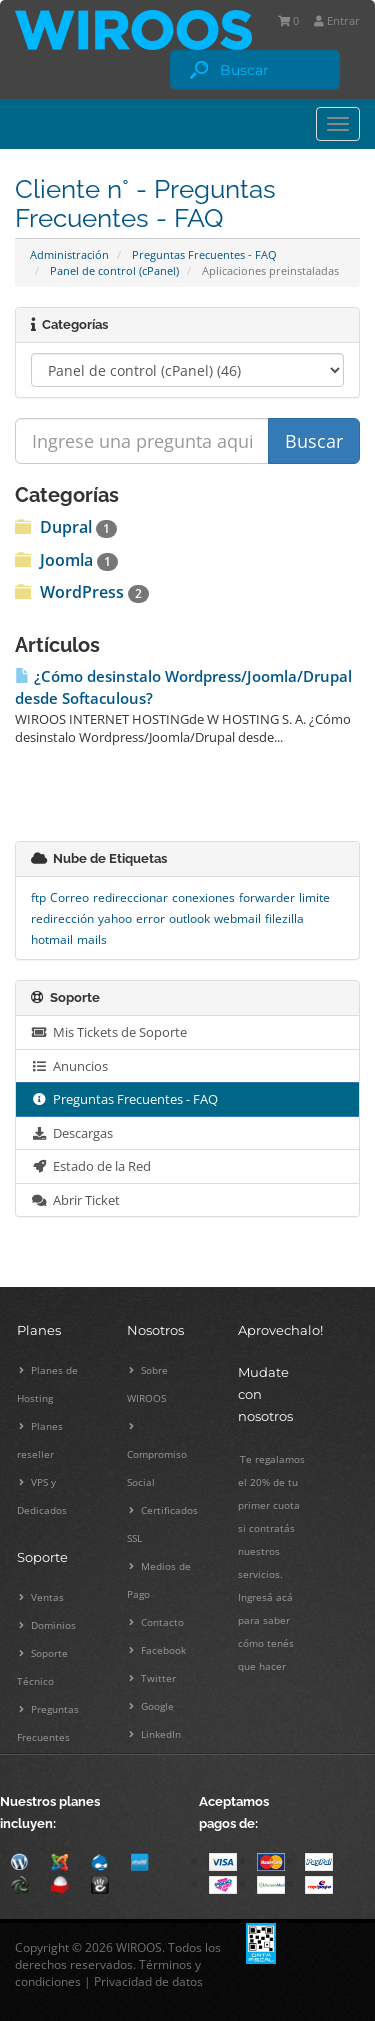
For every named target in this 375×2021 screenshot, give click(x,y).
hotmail (52, 939)
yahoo (115, 918)
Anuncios (69, 1066)
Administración (69, 254)
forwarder (267, 897)
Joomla (66, 560)
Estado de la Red (91, 1166)
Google (151, 1706)
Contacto (156, 1622)
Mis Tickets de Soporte (109, 1032)
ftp (38, 897)
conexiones (203, 897)
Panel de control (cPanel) (114, 270)
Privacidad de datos (148, 1981)
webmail (237, 918)
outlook (189, 918)
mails (92, 939)
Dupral (66, 527)
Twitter (152, 1678)
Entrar (337, 20)
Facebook (157, 1650)
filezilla (284, 918)
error (150, 918)
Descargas (72, 1133)
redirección (62, 918)
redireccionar (130, 897)
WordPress (82, 592)
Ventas (41, 1597)
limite (314, 897)
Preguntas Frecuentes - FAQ (204, 254)
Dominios (47, 1625)
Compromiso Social (157, 1455)
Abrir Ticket (75, 1200)
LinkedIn (155, 1734)
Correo (69, 897)
